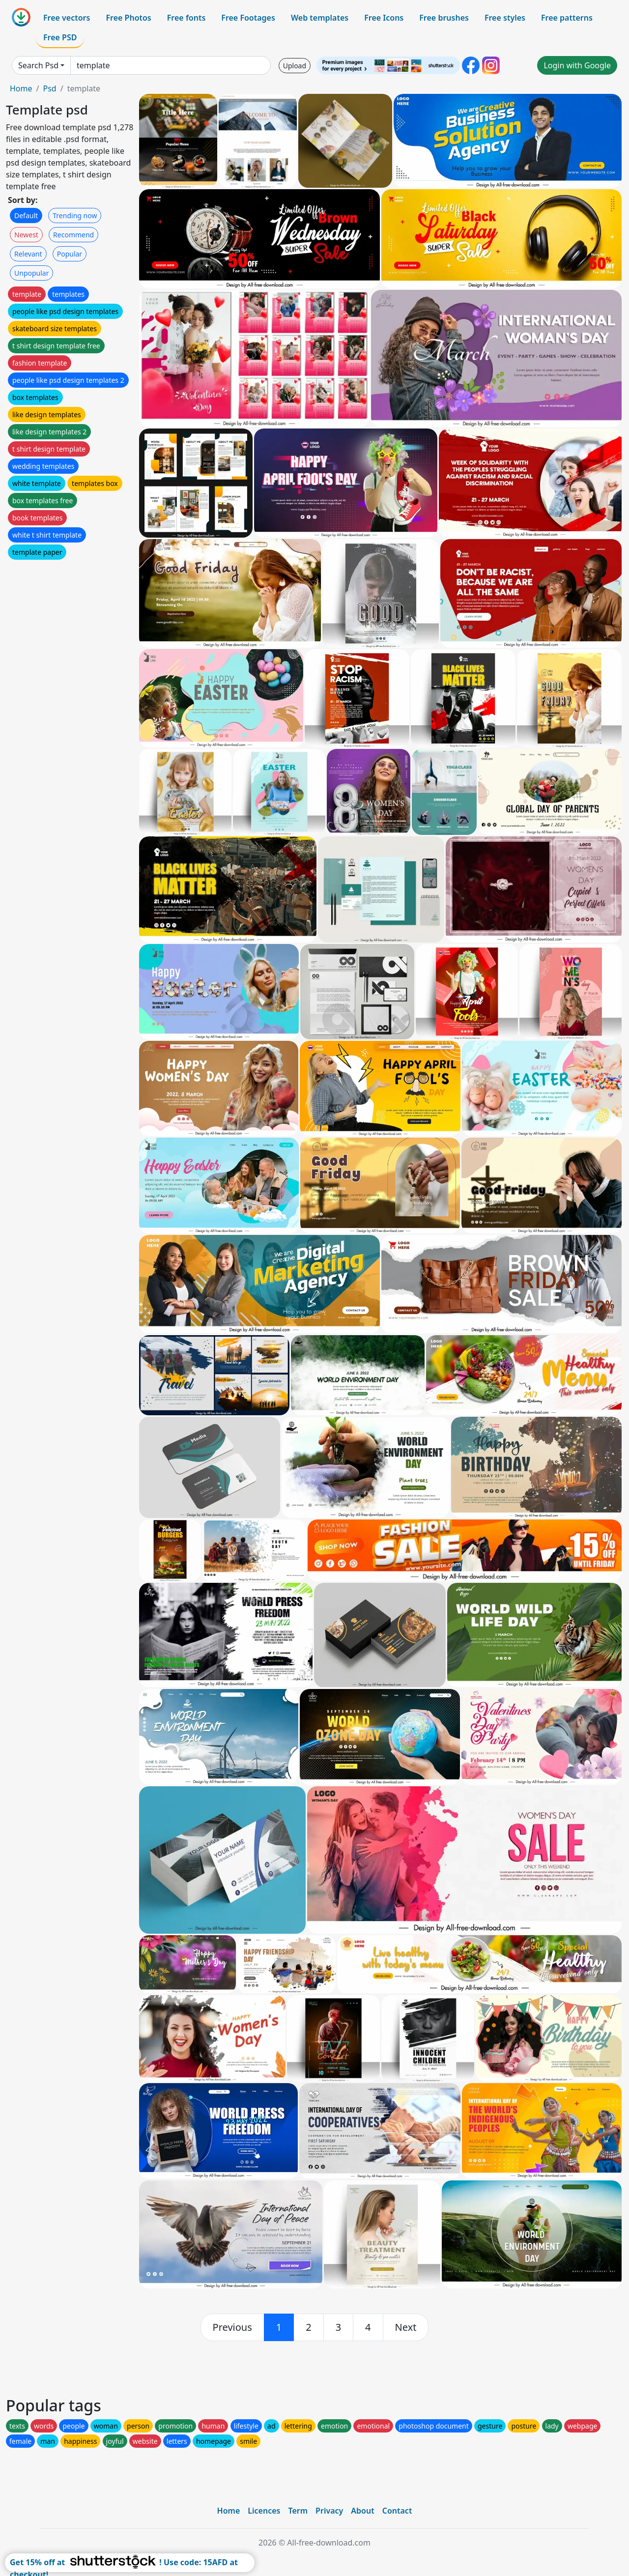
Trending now (75, 215)
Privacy (329, 2510)
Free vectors (66, 17)
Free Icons (383, 17)
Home (21, 88)
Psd (49, 88)
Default (26, 215)
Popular (69, 253)
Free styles (505, 17)
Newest (26, 234)
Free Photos (128, 17)
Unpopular (31, 273)
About (362, 2510)
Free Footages (248, 17)
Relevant (28, 253)
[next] (406, 2327)
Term (298, 2510)
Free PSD (60, 37)
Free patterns (567, 17)
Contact (397, 2510)
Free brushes (444, 17)
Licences (264, 2510)
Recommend (73, 234)
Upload (294, 65)
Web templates (319, 17)
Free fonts (186, 17)
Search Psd (38, 65)
